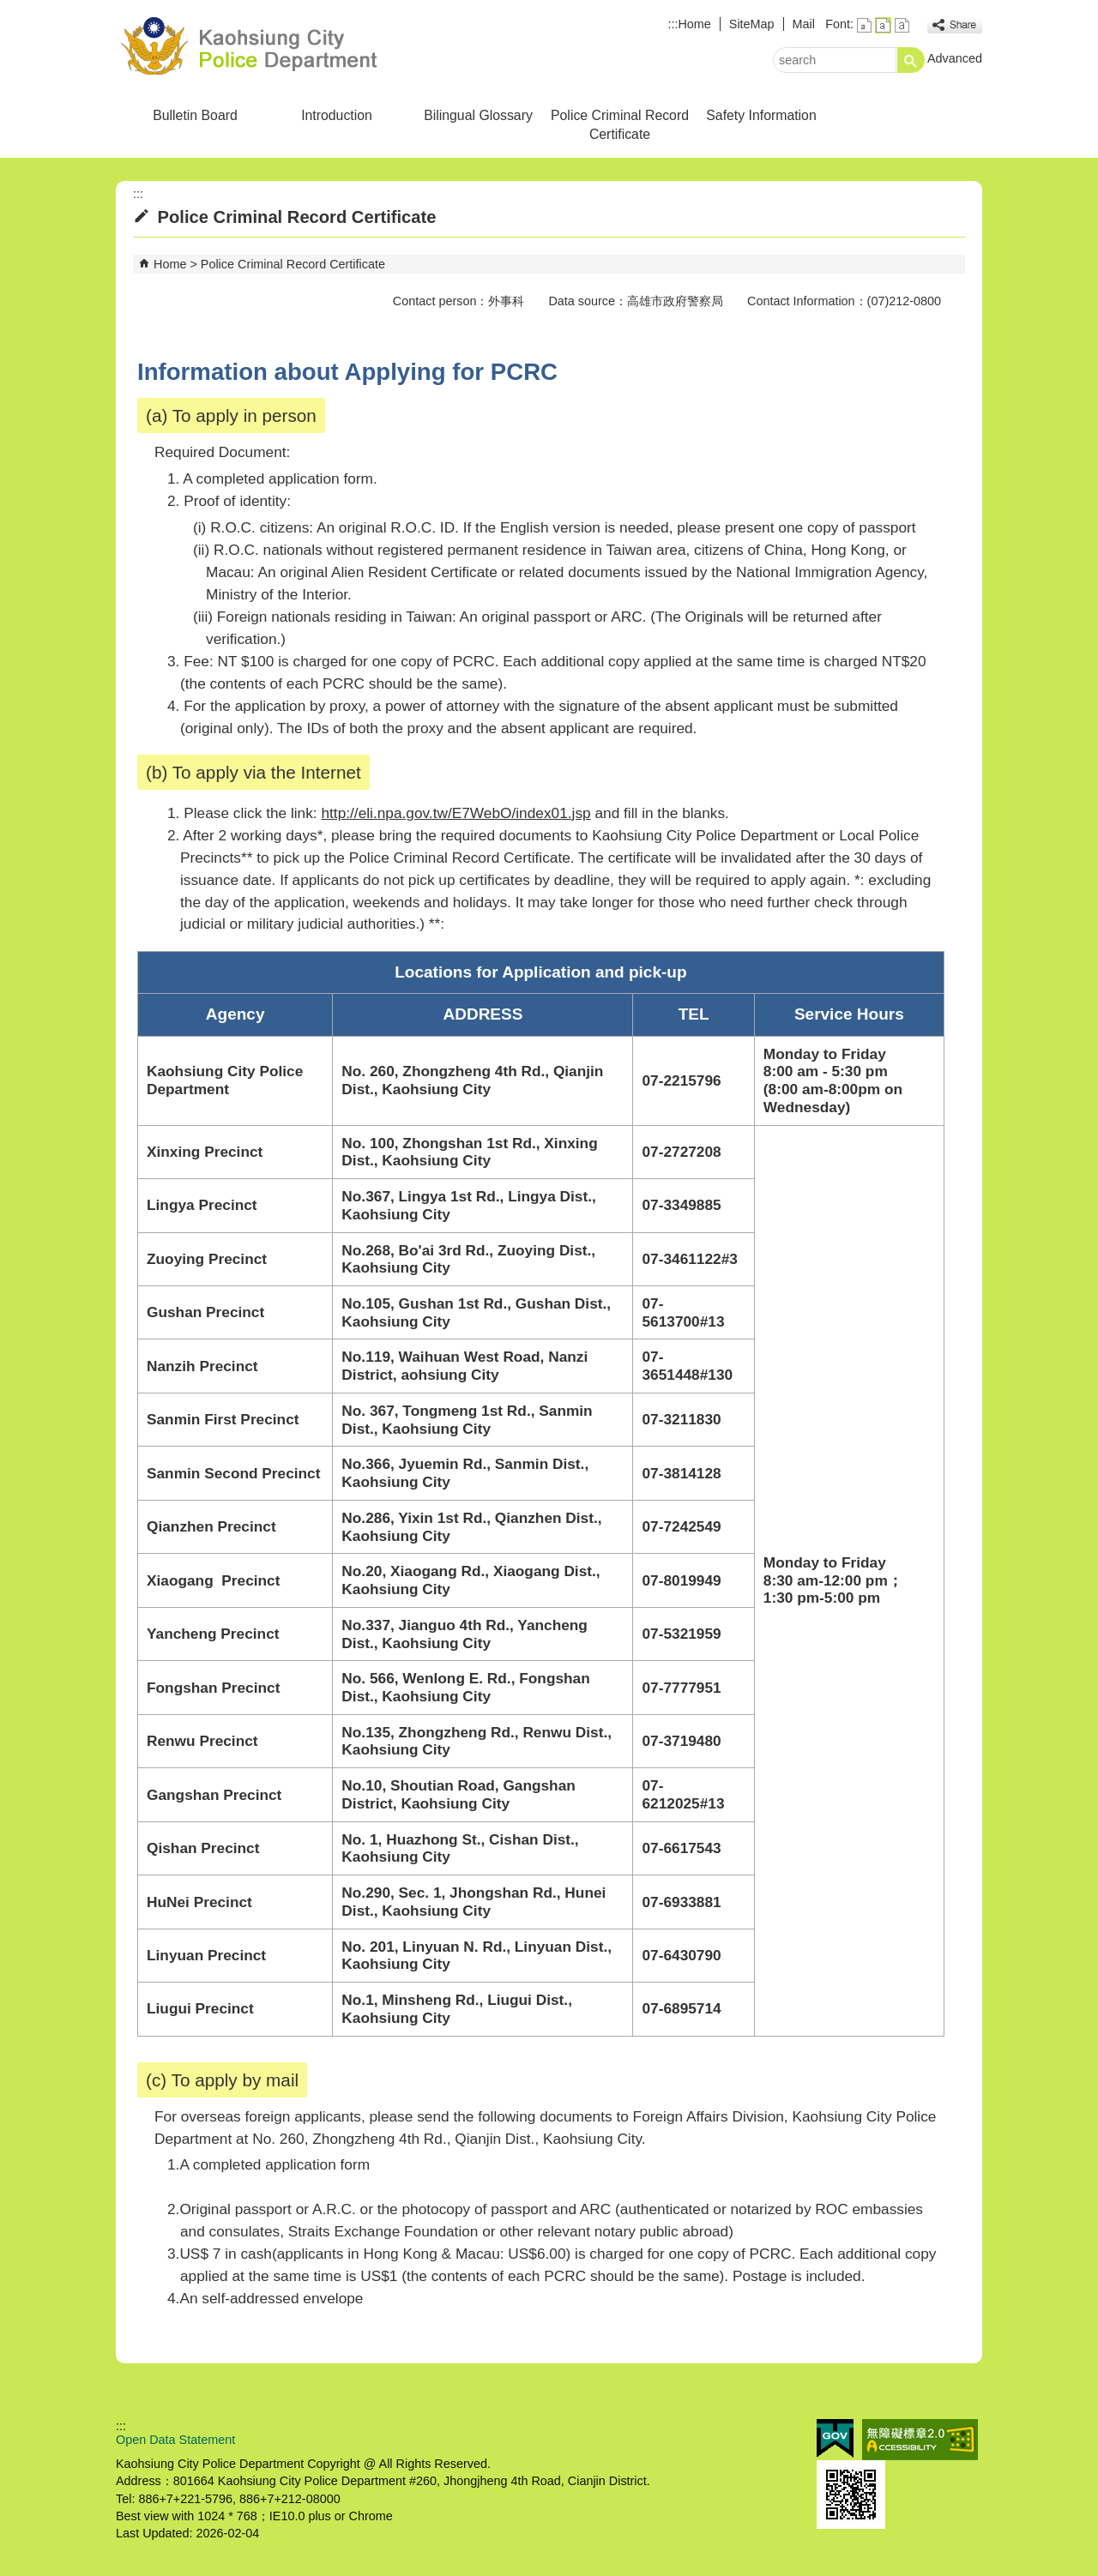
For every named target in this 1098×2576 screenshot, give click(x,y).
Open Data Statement (175, 2440)
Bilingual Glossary (478, 115)
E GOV (835, 2438)
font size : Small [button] (864, 25)
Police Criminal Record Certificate (620, 124)
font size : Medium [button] (883, 25)
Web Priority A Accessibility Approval (920, 2439)
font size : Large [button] (902, 25)
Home (694, 24)
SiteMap (752, 24)
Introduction (336, 115)
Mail (804, 24)
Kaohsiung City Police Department (261, 46)
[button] (911, 60)
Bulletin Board (195, 115)
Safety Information (761, 115)
